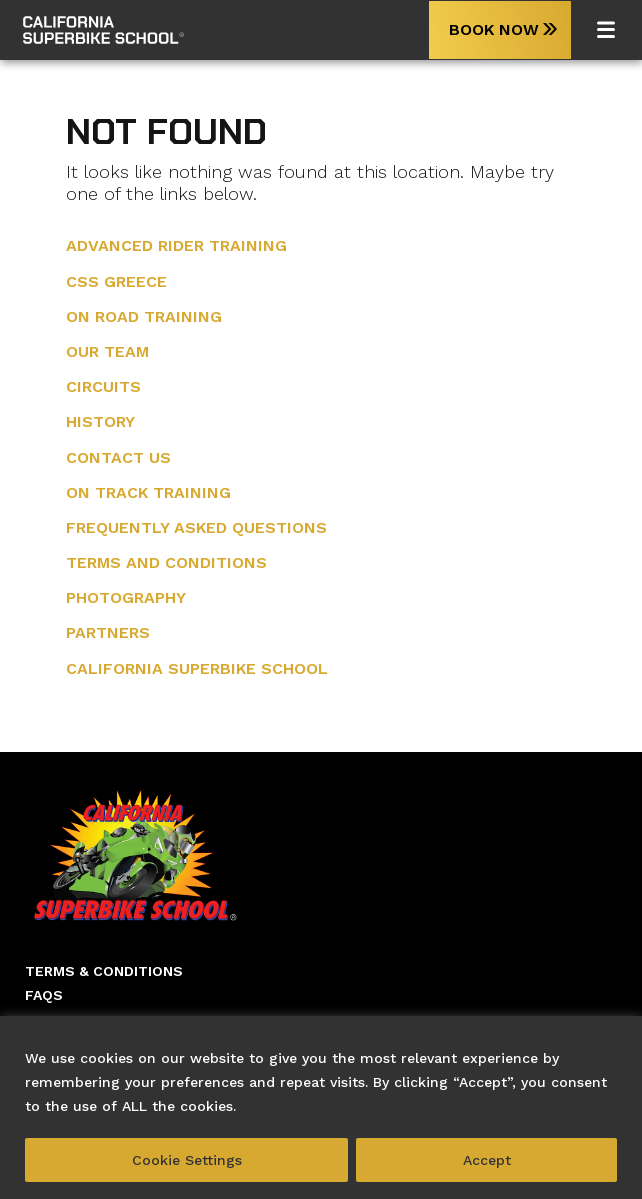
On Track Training (148, 492)
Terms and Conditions (166, 562)
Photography (126, 597)
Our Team (107, 351)
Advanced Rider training (176, 245)
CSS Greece (116, 281)
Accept (487, 1160)
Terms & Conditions (104, 971)
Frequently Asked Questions (196, 527)
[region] (321, 1107)
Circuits (103, 386)
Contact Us (118, 457)
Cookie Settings (187, 1160)
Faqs (44, 995)
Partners (108, 632)
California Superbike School (197, 668)
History (100, 421)
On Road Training (144, 316)
